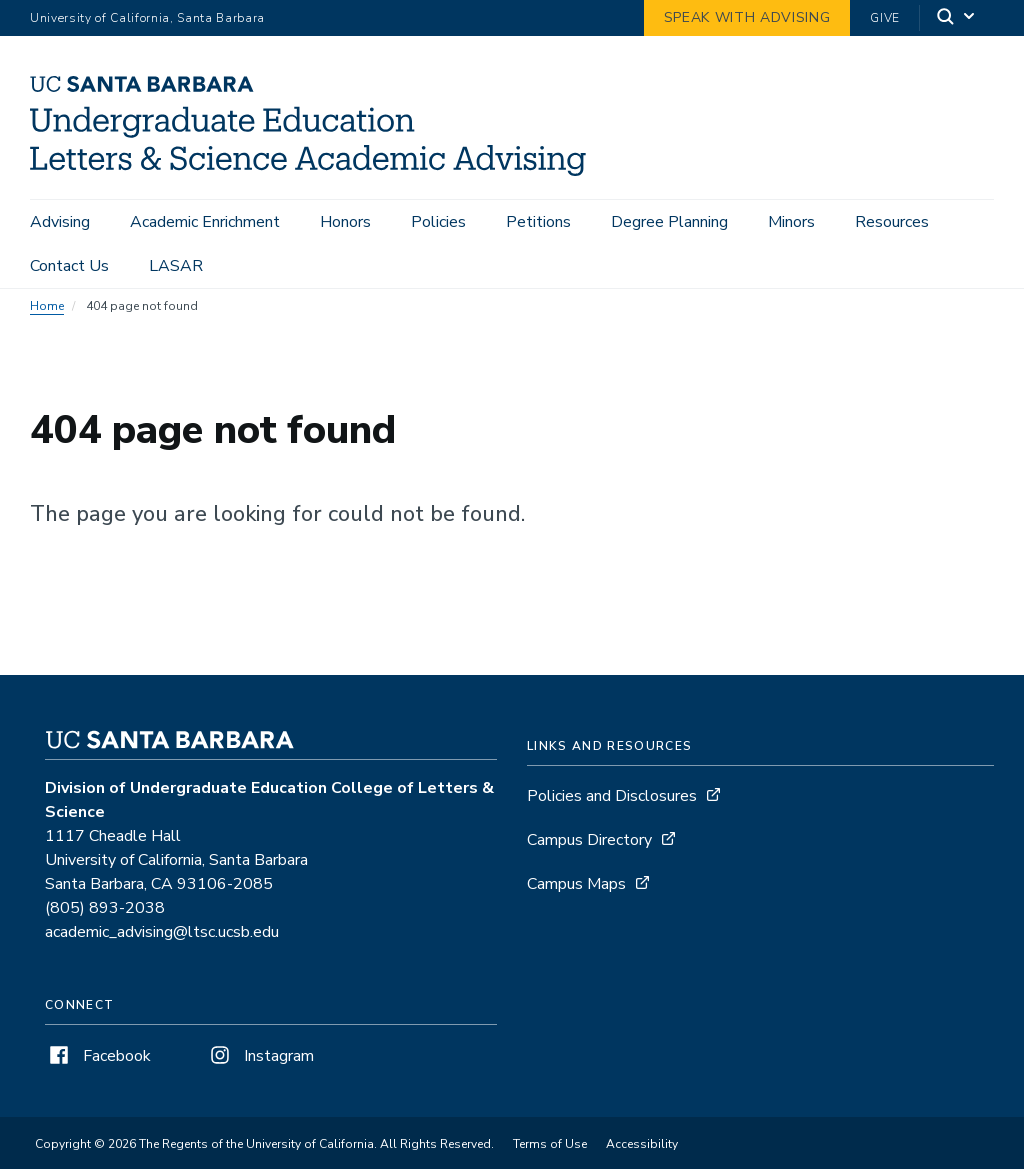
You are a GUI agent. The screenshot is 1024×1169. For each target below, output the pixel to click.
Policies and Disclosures (612, 806)
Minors (791, 222)
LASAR (176, 266)
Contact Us (69, 266)
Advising (60, 222)
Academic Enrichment (205, 222)
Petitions (538, 222)
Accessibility (642, 1154)
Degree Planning (669, 222)
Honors (345, 222)
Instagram (260, 1066)
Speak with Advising (747, 17)
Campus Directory (589, 850)
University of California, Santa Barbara (147, 18)
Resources (892, 222)
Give (885, 18)
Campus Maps (576, 894)
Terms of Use (550, 1154)
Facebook (98, 1066)
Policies (438, 222)
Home (47, 316)
